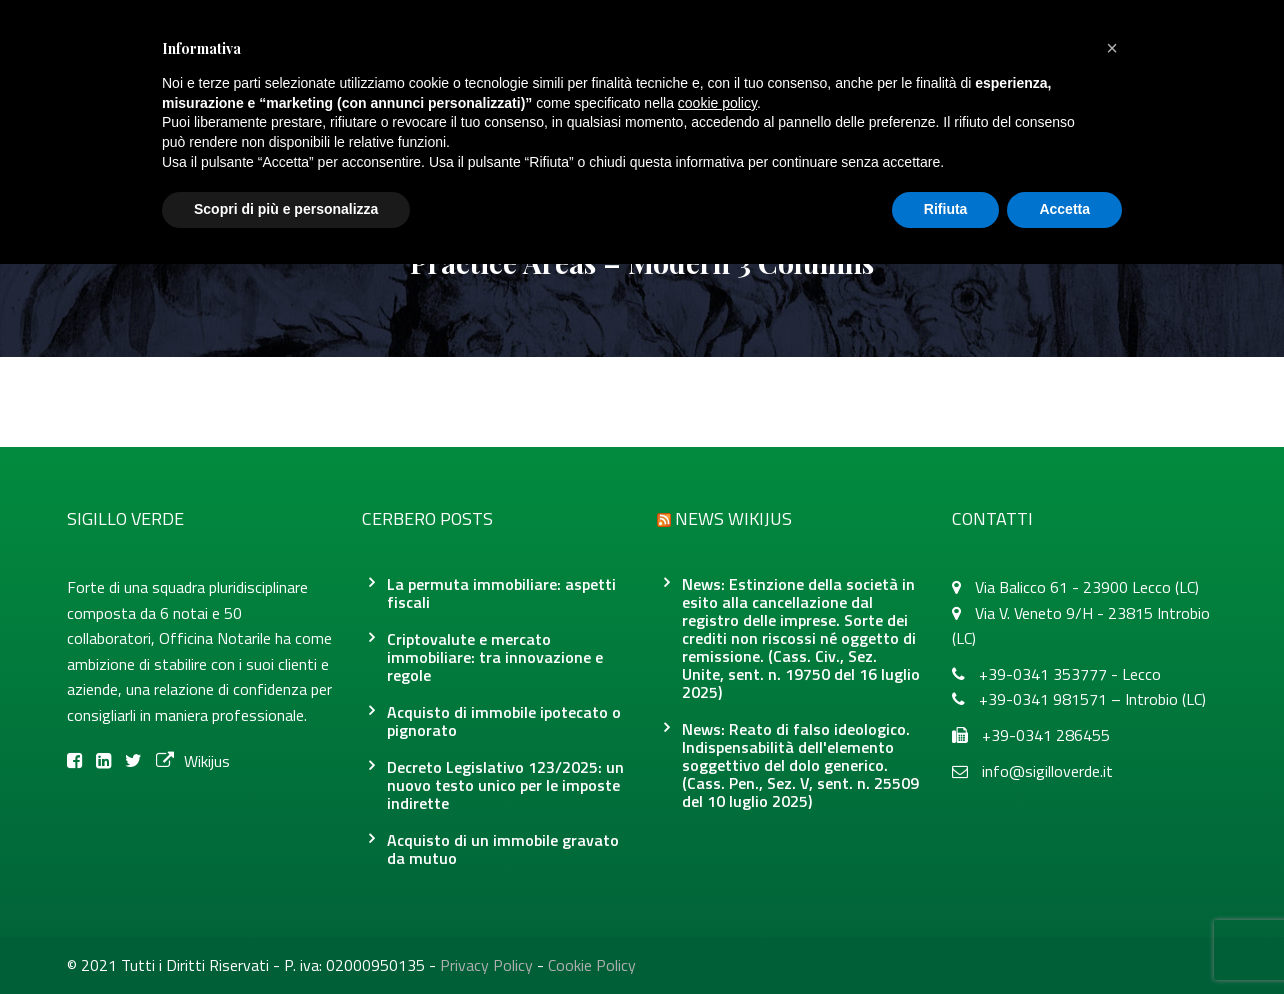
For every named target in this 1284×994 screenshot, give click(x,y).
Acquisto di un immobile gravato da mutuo (503, 849)
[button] (1112, 48)
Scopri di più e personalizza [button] (286, 209)
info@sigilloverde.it (1047, 771)
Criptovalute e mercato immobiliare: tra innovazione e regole (495, 657)
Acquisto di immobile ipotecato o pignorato (504, 721)
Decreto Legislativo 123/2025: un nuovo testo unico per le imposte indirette (505, 785)
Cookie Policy (592, 965)
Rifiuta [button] (946, 209)
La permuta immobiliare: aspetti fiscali (501, 593)
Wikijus (193, 761)
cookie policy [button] (717, 103)
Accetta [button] (1064, 209)
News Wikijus (733, 518)
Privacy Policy (486, 965)
